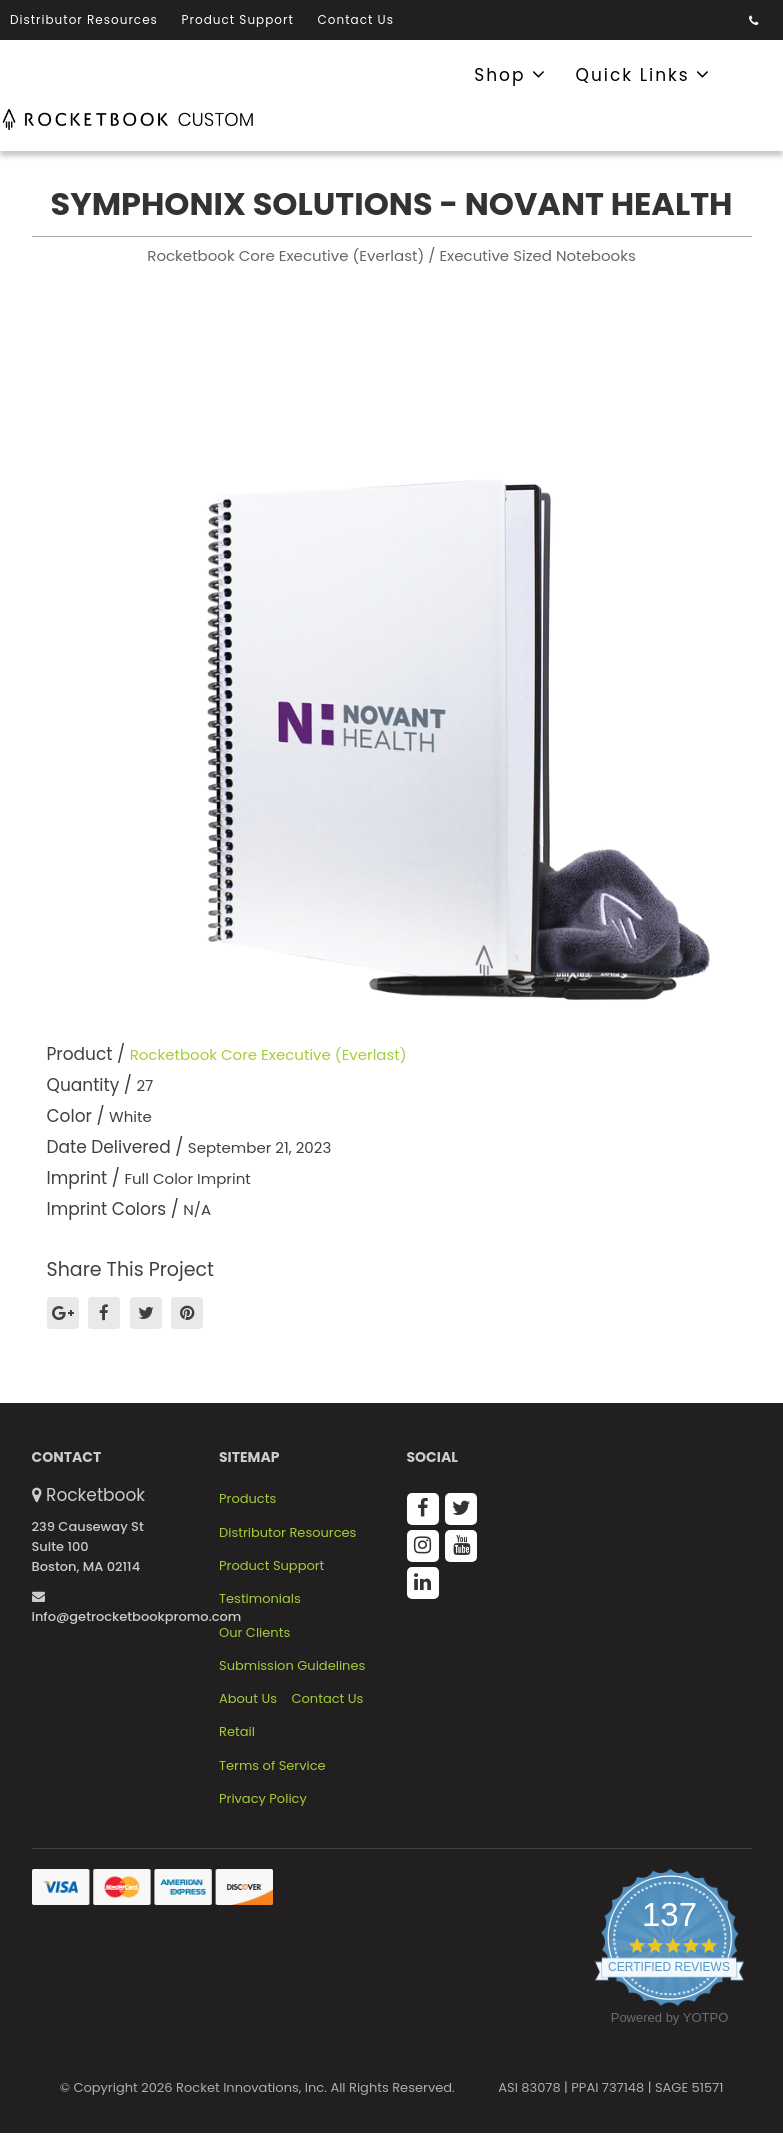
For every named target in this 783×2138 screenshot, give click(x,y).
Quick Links (644, 74)
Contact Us (356, 19)
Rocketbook (95, 1495)
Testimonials (260, 1599)
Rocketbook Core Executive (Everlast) (268, 1054)
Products (247, 1499)
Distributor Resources (84, 19)
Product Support (238, 19)
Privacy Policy (263, 1799)
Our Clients (254, 1633)
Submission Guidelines (292, 1666)
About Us (248, 1699)
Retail (237, 1732)
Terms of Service (272, 1766)
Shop (510, 74)
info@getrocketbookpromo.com (137, 1608)
